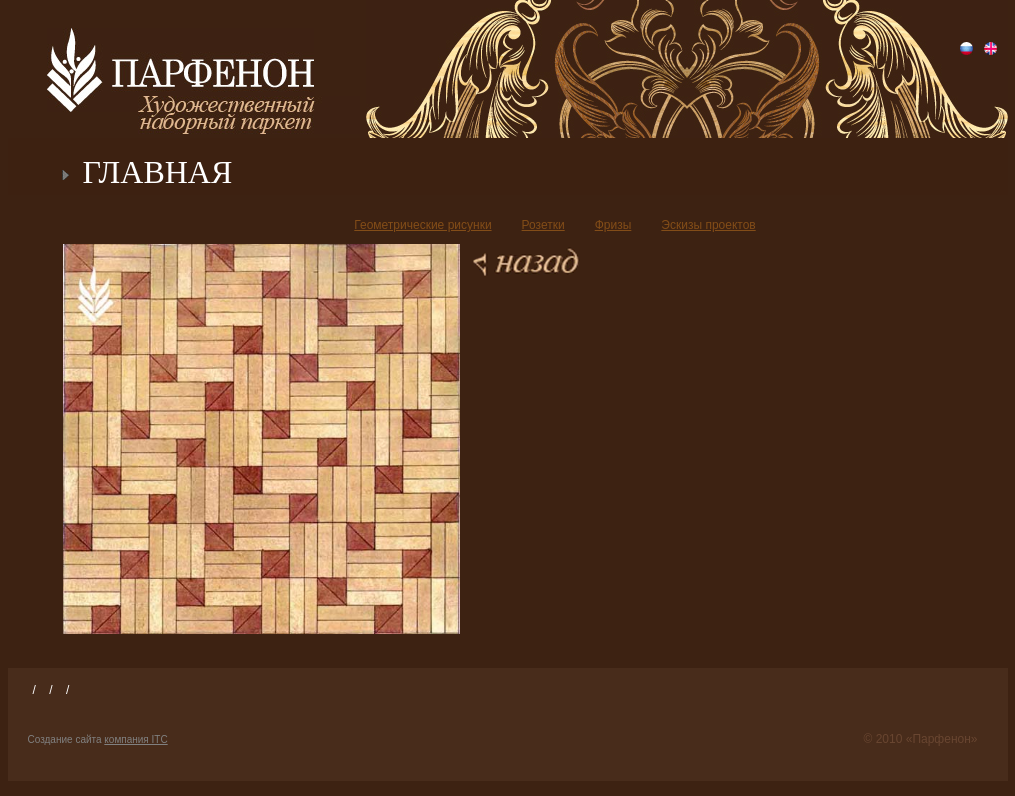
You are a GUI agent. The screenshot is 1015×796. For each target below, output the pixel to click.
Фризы (613, 225)
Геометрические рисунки (422, 225)
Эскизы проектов (708, 225)
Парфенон (180, 70)
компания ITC (135, 739)
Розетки (543, 225)
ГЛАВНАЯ (158, 172)
